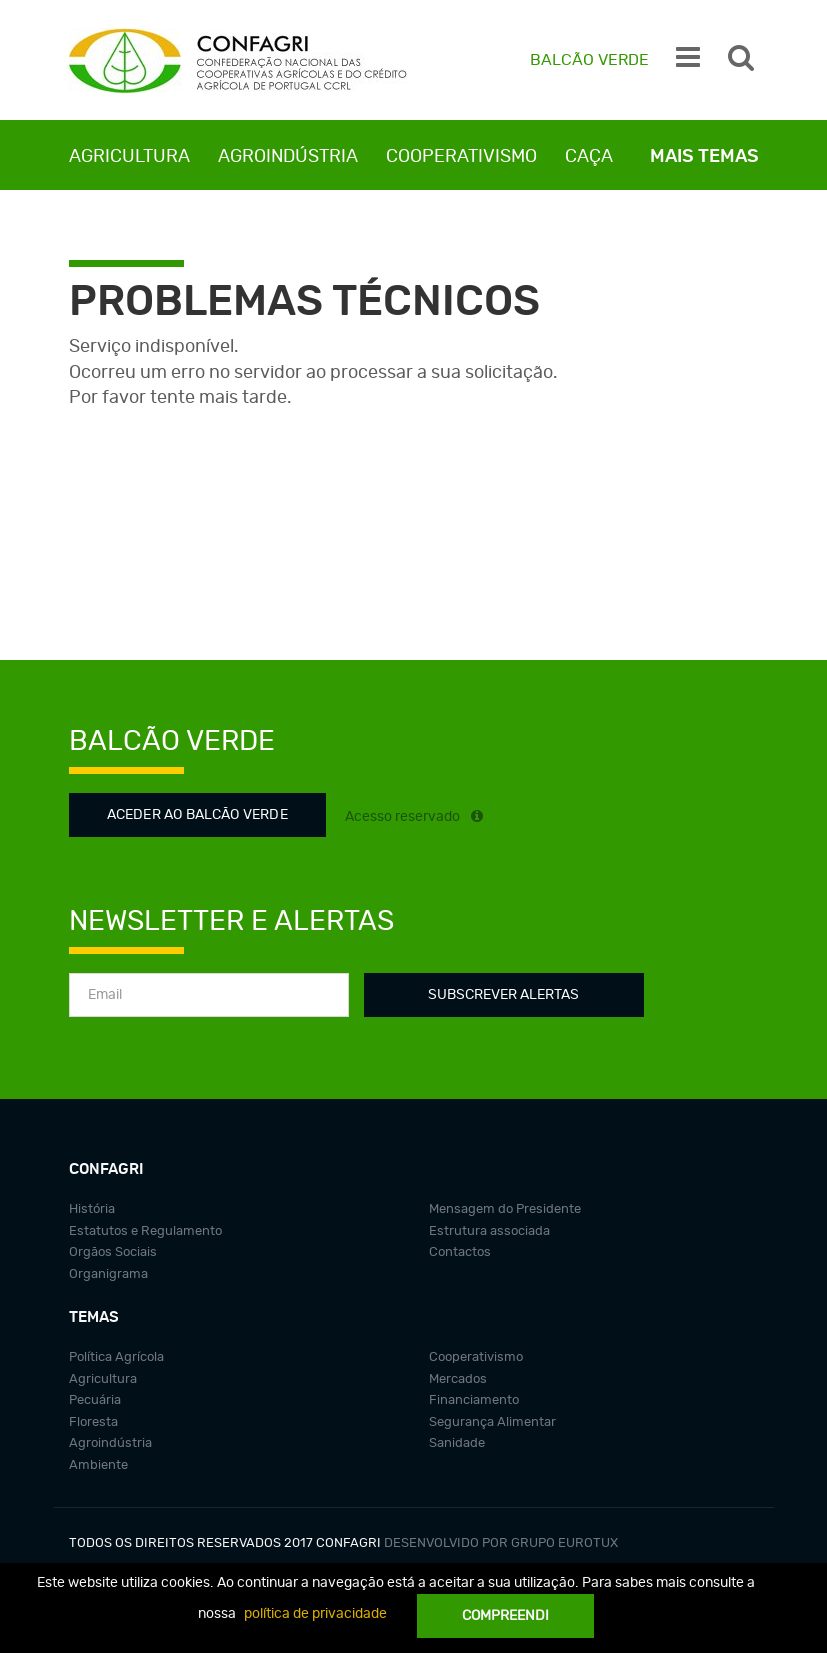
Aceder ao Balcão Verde (197, 815)
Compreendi (505, 1616)
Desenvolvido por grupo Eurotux (501, 1543)
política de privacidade (315, 1614)
